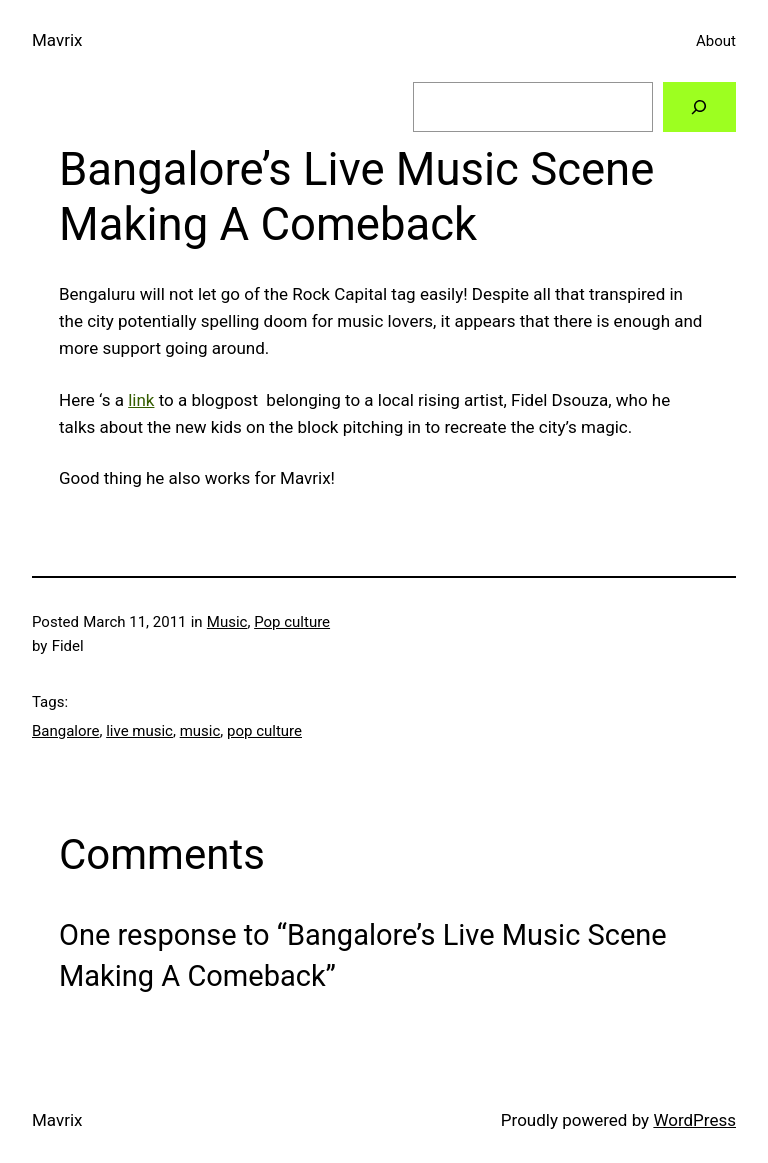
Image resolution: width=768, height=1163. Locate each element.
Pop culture (292, 622)
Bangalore (65, 731)
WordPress (694, 1120)
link (141, 400)
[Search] (699, 107)
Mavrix (57, 40)
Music (227, 622)
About (716, 41)
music (200, 731)
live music (139, 731)
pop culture (264, 731)
